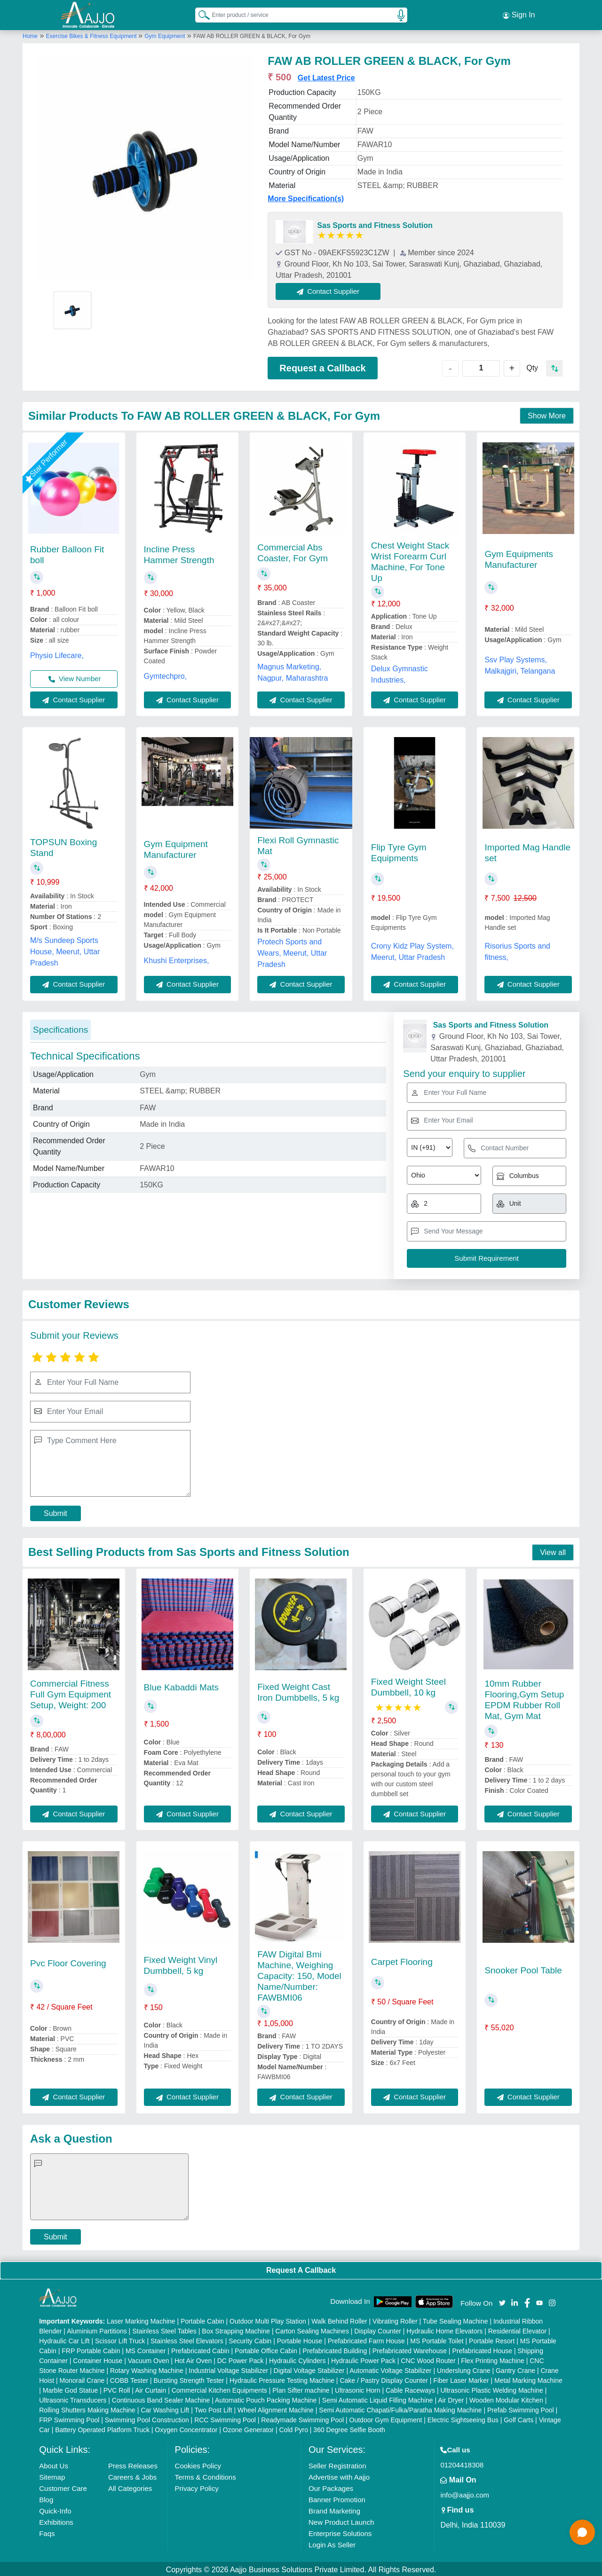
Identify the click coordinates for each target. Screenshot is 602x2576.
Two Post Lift (213, 2408)
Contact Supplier (330, 289)
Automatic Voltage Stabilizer (390, 2368)
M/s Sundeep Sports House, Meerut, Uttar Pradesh (65, 950)
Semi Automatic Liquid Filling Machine (377, 2398)
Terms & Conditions (205, 2475)
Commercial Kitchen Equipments (219, 2388)
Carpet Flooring (402, 1960)
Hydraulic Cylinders (297, 2359)
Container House (97, 2359)
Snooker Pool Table (523, 1968)
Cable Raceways (410, 2388)
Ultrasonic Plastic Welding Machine (491, 2388)
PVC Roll (116, 2388)
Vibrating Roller (394, 2319)
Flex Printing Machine (492, 2359)
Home (30, 34)
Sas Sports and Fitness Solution (374, 224)
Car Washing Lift (165, 2408)
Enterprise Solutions (340, 2532)
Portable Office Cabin (266, 2349)
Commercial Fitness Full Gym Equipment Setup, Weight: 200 (70, 1692)
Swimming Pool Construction (147, 2418)
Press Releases (133, 2464)
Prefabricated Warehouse (409, 2349)
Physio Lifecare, (57, 654)
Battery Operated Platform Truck (102, 2428)
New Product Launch (341, 2520)
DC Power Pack (240, 2359)
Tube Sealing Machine (455, 2319)
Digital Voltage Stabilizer (309, 2368)
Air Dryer (451, 2398)
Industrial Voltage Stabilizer (228, 2368)
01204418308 (461, 2463)
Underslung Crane (464, 2368)
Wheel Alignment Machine (276, 2408)
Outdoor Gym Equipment (385, 2418)
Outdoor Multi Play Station (268, 2319)
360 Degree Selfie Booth (349, 2428)
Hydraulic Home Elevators (444, 2329)
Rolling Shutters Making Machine (87, 2408)
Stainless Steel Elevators (186, 2339)
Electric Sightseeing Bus (463, 2418)
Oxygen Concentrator (186, 2428)
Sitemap (52, 2475)
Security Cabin (250, 2339)
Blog (46, 2498)
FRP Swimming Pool (69, 2418)
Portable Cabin (202, 2319)
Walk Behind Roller (339, 2319)
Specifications (60, 1028)
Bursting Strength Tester (189, 2378)
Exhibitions (56, 2520)
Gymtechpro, (165, 674)
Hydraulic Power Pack (363, 2359)
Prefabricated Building (334, 2349)
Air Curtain (150, 2388)
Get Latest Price (326, 76)
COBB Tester (129, 2378)
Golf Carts (518, 2418)
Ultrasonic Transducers (72, 2398)
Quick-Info (55, 2509)
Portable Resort (492, 2339)
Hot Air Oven (193, 2359)
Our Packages (331, 2486)
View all (553, 1551)
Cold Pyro (293, 2428)
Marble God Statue (70, 2388)
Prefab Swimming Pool (520, 2408)
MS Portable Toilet (436, 2339)
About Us (53, 2464)
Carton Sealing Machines (312, 2329)
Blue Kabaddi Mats (181, 1685)
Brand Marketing (334, 2509)
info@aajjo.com (464, 2493)
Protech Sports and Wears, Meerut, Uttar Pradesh (292, 951)
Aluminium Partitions (97, 2329)
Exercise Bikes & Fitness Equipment (92, 34)
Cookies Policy (198, 2464)
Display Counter (377, 2329)
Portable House (300, 2339)
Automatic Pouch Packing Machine (266, 2398)
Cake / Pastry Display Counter (384, 2378)
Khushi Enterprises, (176, 959)
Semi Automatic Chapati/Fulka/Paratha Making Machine (400, 2408)
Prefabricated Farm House (366, 2339)
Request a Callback (322, 366)
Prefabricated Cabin (200, 2349)
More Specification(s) (306, 197)
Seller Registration (337, 2464)
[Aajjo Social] (502, 2300)
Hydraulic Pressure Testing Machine (282, 2378)
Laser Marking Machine (141, 2319)
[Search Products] (200, 14)
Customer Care (63, 2486)
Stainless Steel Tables (164, 2329)
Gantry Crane (515, 2368)
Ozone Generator (248, 2428)
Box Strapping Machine (236, 2329)
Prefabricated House (482, 2349)
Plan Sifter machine (300, 2388)
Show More (547, 414)
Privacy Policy (197, 2486)
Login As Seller (332, 2543)
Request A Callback (301, 2268)
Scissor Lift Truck (120, 2339)
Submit (55, 1512)
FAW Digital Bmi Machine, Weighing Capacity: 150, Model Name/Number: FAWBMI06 (299, 1974)
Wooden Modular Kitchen (506, 2398)
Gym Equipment (164, 34)
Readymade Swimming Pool (302, 2418)
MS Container (146, 2349)
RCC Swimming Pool (225, 2418)
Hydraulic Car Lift (64, 2339)
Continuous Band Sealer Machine (161, 2398)
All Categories (130, 2486)
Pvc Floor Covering (68, 1962)
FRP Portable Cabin (91, 2349)
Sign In (519, 14)
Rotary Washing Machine (146, 2368)
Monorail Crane (82, 2378)
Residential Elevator (517, 2329)
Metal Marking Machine (528, 2378)
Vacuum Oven (148, 2359)
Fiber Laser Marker (461, 2378)
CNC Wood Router (428, 2359)
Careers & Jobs (132, 2475)
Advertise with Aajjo (339, 2475)
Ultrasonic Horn (357, 2388)
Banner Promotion (337, 2498)
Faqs (47, 2532)
